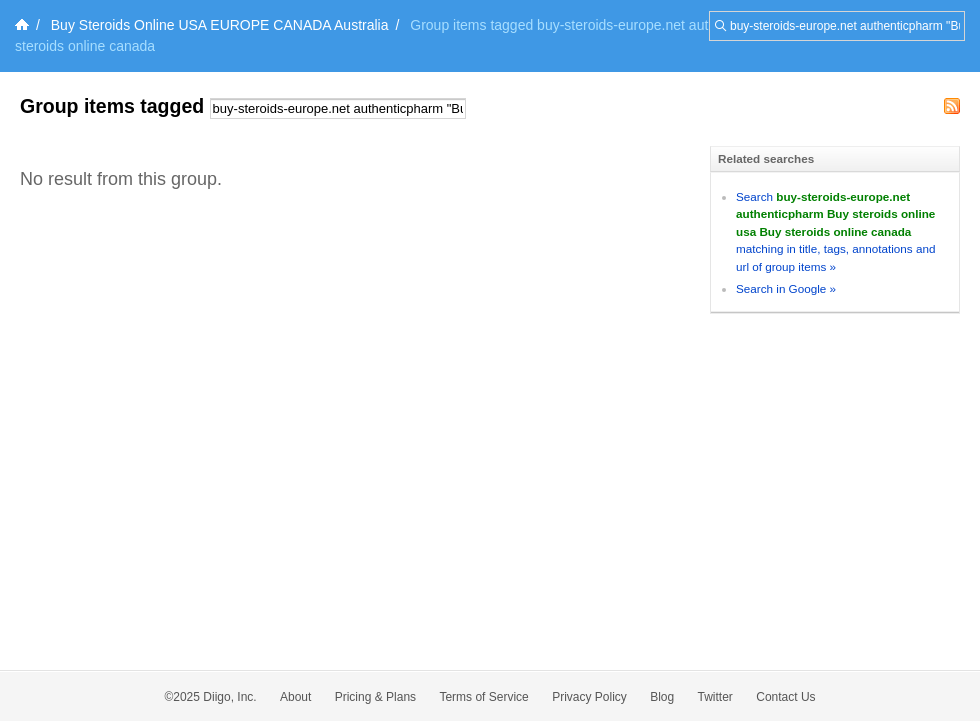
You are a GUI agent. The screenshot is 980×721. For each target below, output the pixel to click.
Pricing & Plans (375, 697)
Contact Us (785, 697)
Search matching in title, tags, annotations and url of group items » (835, 231)
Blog (662, 697)
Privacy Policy (589, 697)
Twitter (715, 697)
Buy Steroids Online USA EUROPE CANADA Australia (220, 25)
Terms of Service (483, 697)
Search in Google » (786, 288)
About (295, 697)
